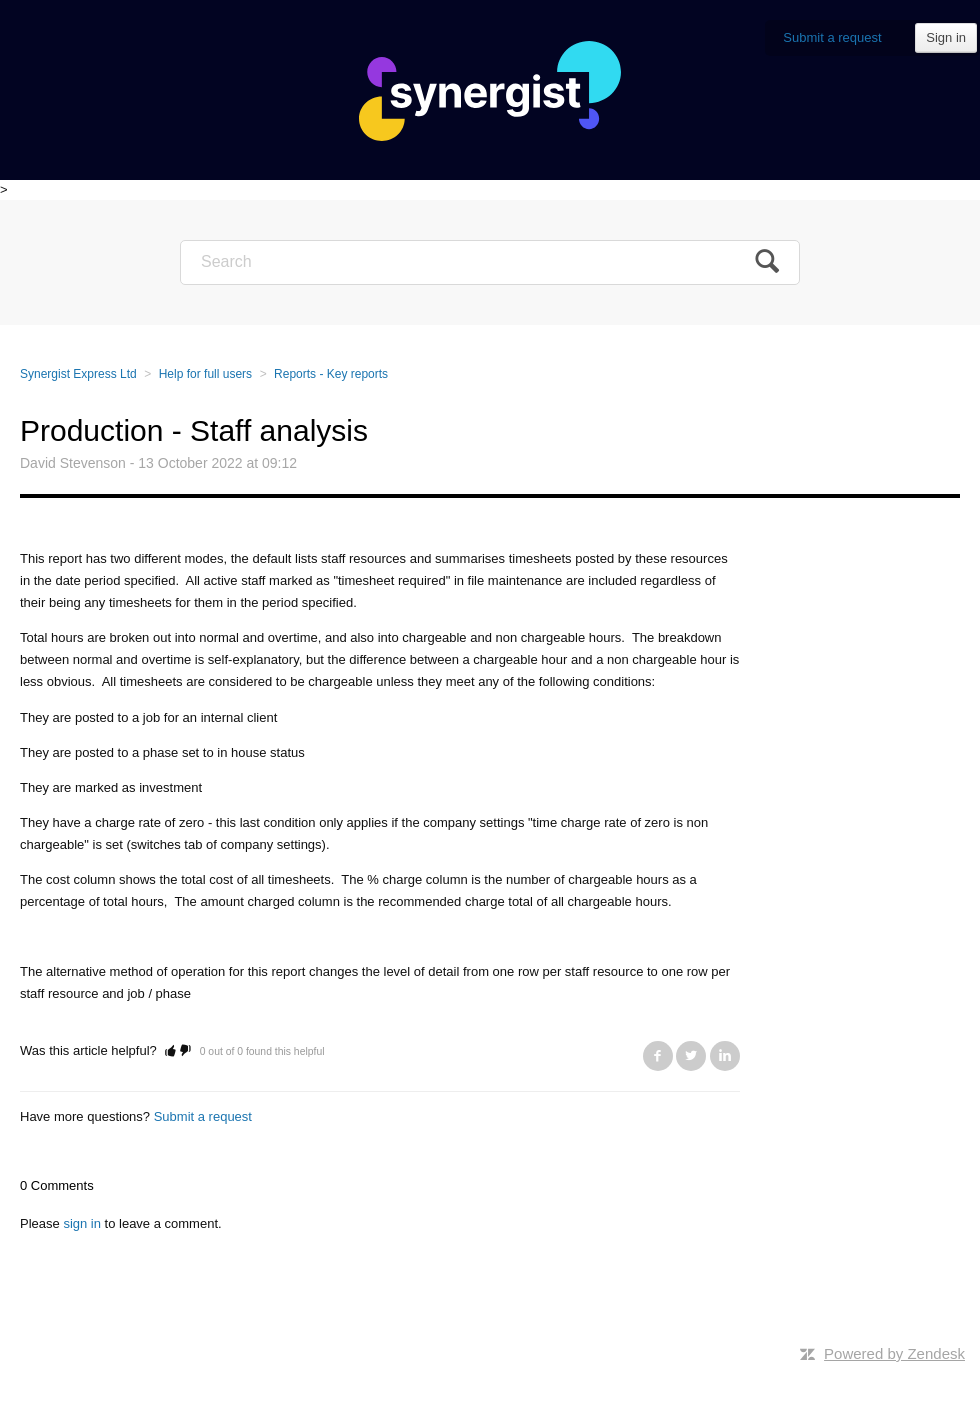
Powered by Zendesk (894, 1353)
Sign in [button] (946, 37)
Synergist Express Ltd (78, 374)
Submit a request (832, 37)
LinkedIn (725, 1056)
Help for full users (205, 374)
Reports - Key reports (331, 374)
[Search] (490, 262)
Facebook (658, 1056)
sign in (82, 1223)
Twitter (691, 1056)
